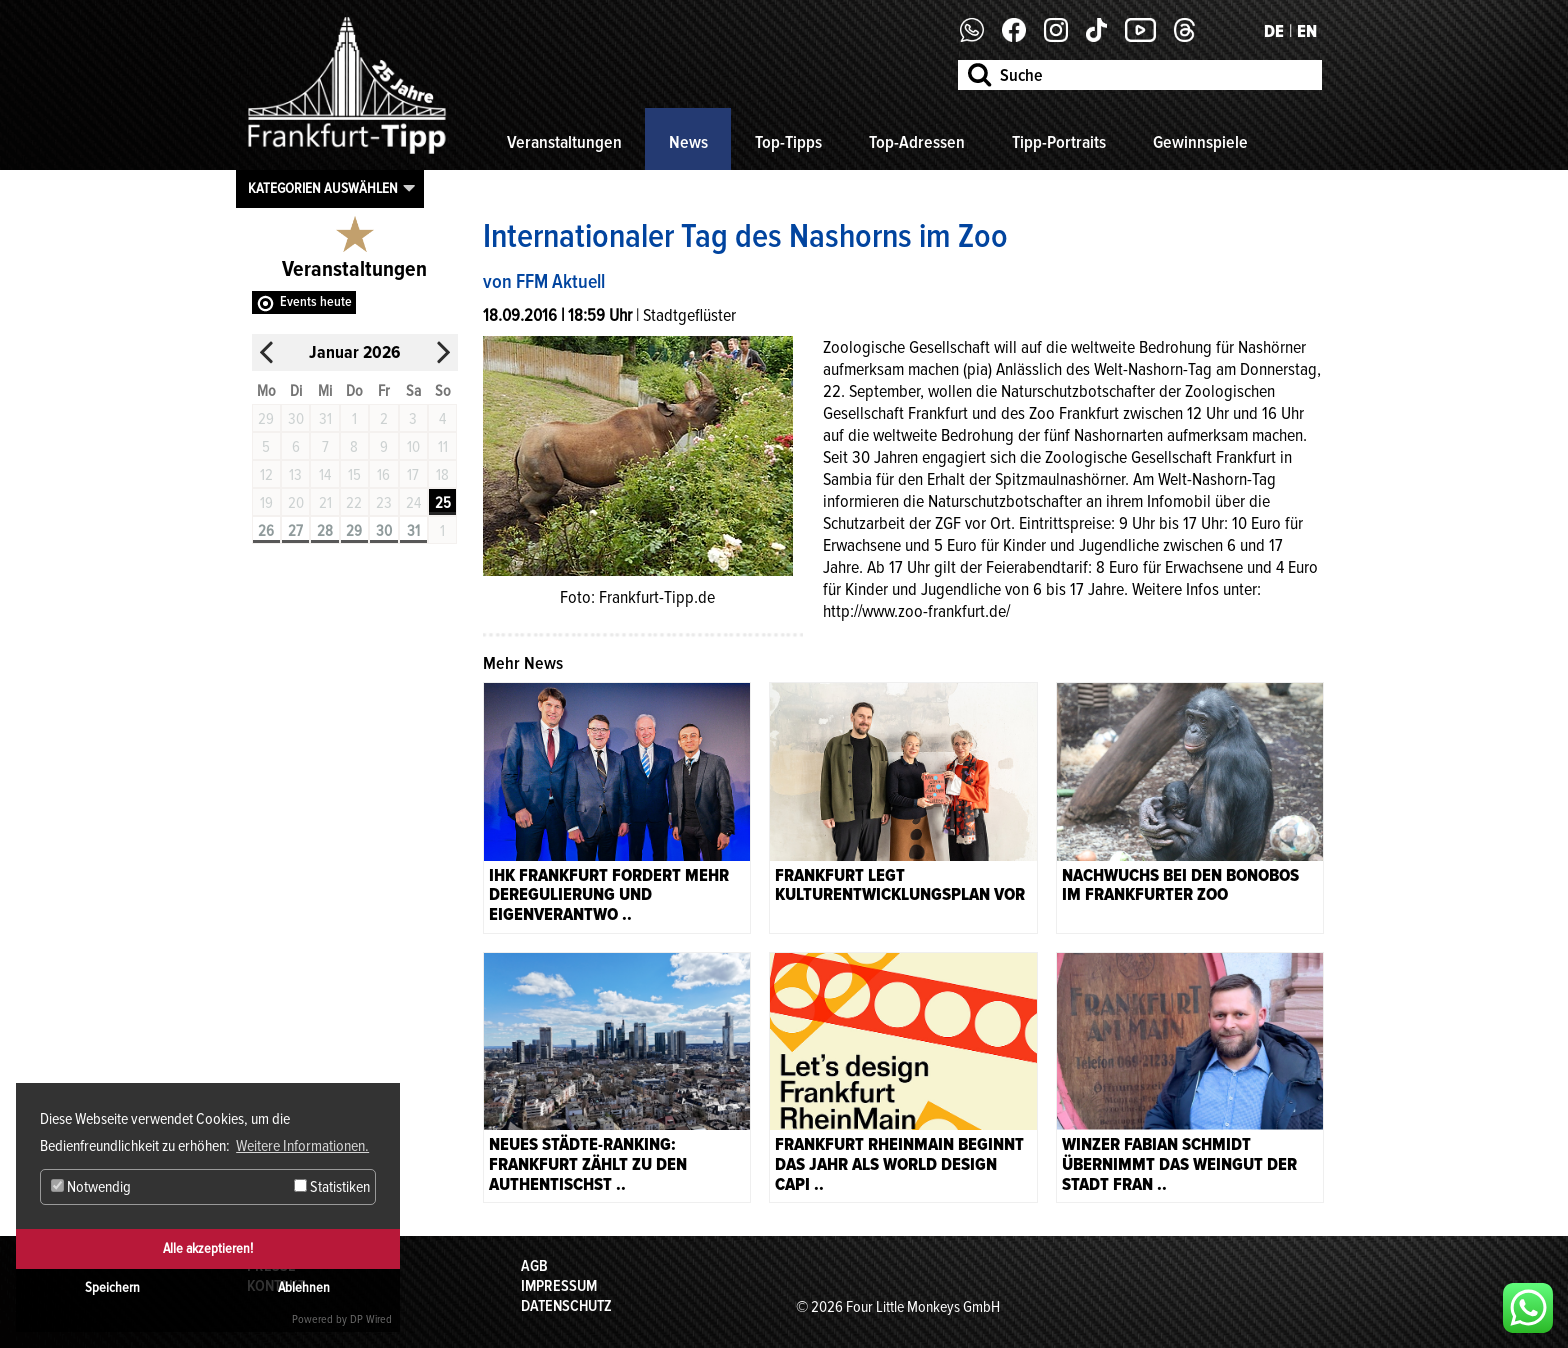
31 (413, 531)
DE (1274, 31)
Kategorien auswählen (323, 188)
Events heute (316, 301)
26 (266, 531)
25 (443, 503)
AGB (534, 1266)
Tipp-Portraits (1059, 142)
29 (354, 531)
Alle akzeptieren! (208, 1248)
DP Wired (371, 1319)
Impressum (559, 1286)
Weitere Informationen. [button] (302, 1146)
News (688, 142)
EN (1307, 31)
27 (295, 531)
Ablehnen (304, 1287)
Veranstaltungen (564, 142)
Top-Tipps (788, 142)
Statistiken (332, 1187)
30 (384, 531)
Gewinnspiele (1200, 142)
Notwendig (91, 1187)
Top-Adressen (917, 142)
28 (325, 531)
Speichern (112, 1287)
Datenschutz (566, 1306)
